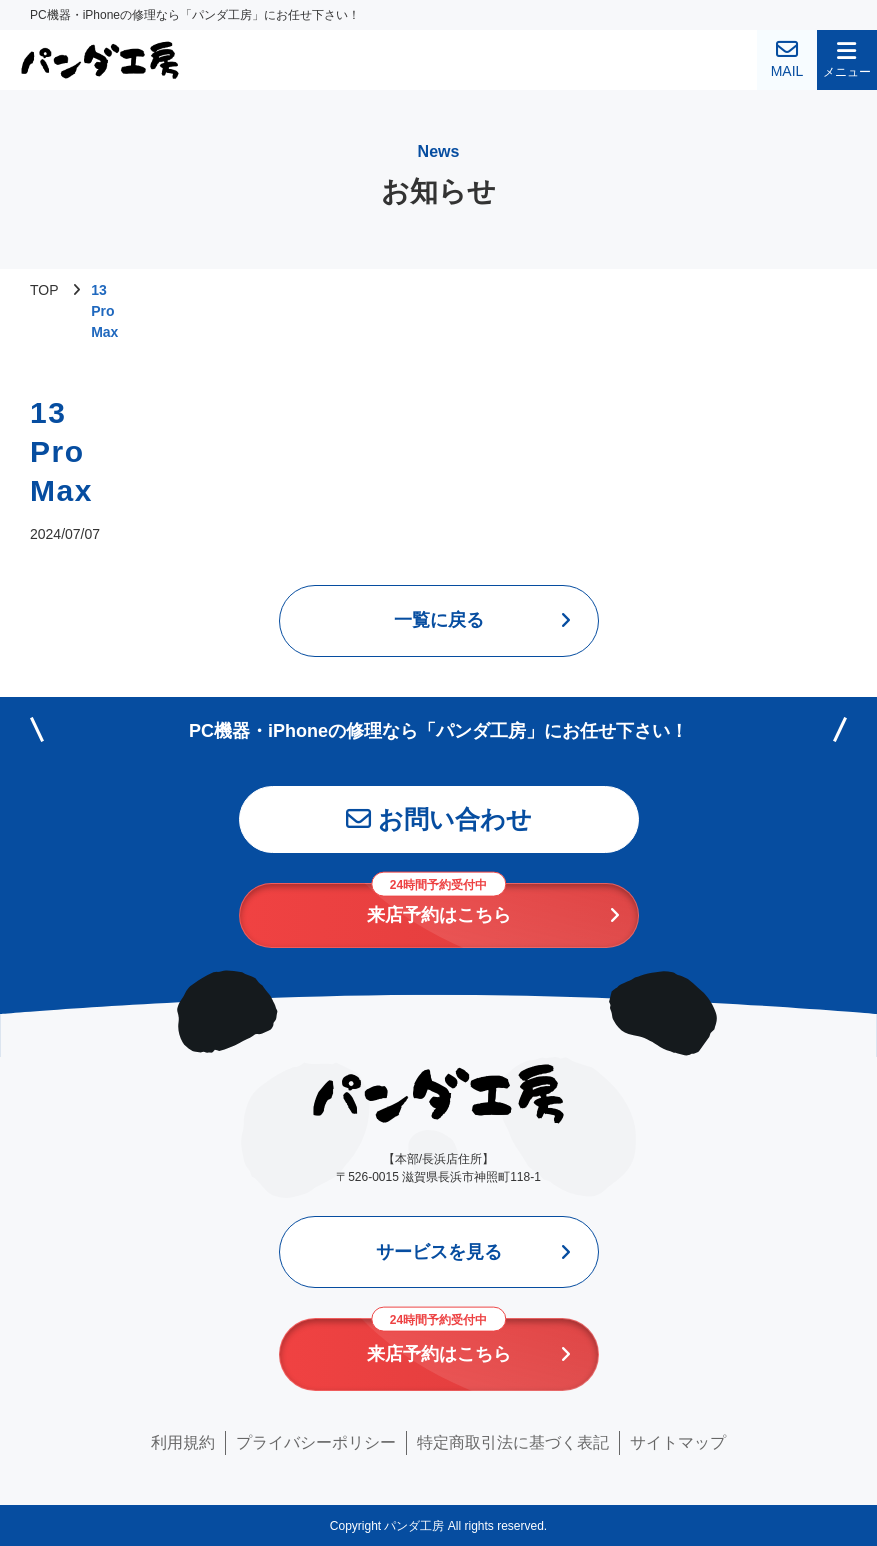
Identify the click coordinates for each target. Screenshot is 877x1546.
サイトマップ (678, 1442)
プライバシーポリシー (316, 1442)
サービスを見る (439, 1252)
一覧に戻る (439, 620)
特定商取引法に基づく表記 (513, 1442)
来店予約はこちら (439, 904)
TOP (44, 290)
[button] (847, 60)
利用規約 (183, 1442)
